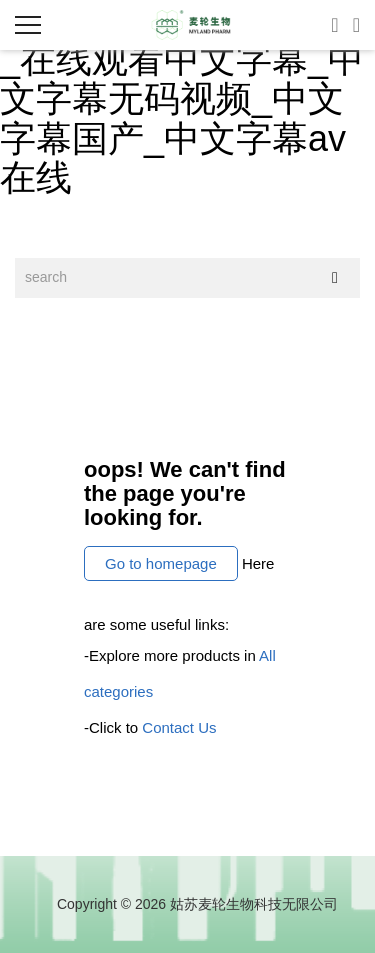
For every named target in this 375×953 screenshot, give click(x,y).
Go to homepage (161, 563)
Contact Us (179, 727)
